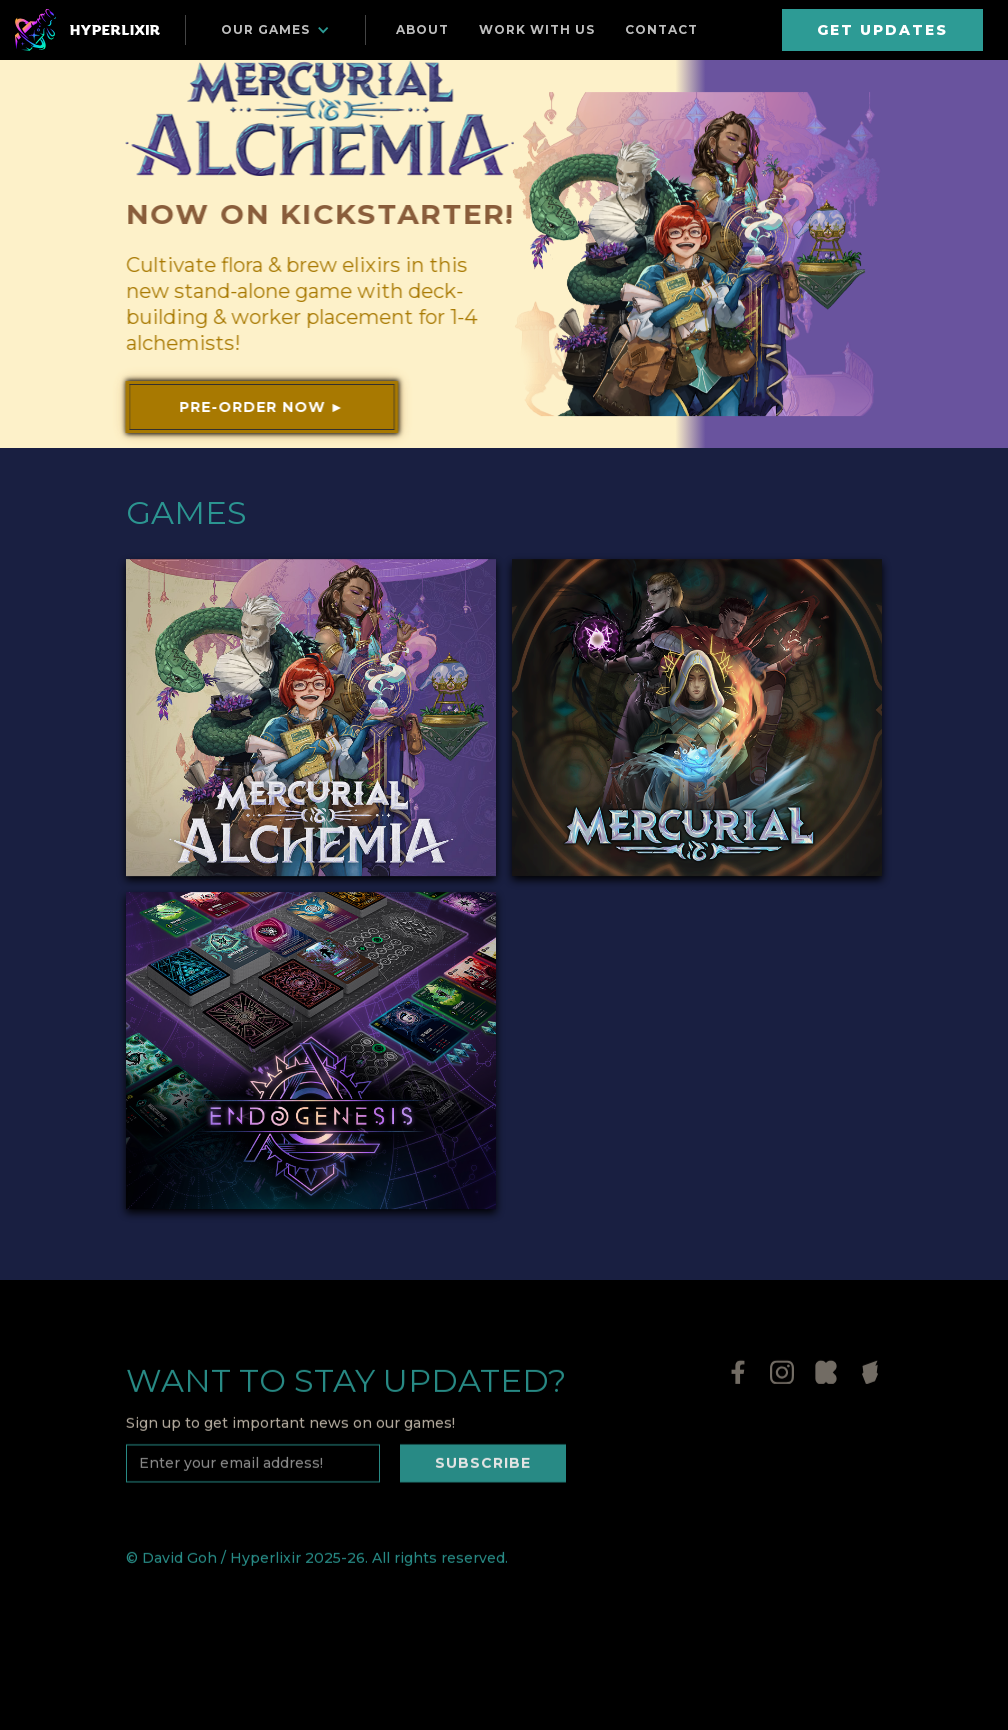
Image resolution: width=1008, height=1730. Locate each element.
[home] (90, 30)
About (422, 29)
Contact (661, 29)
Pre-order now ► (261, 407)
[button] (275, 29)
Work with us (537, 29)
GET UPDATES (882, 30)
